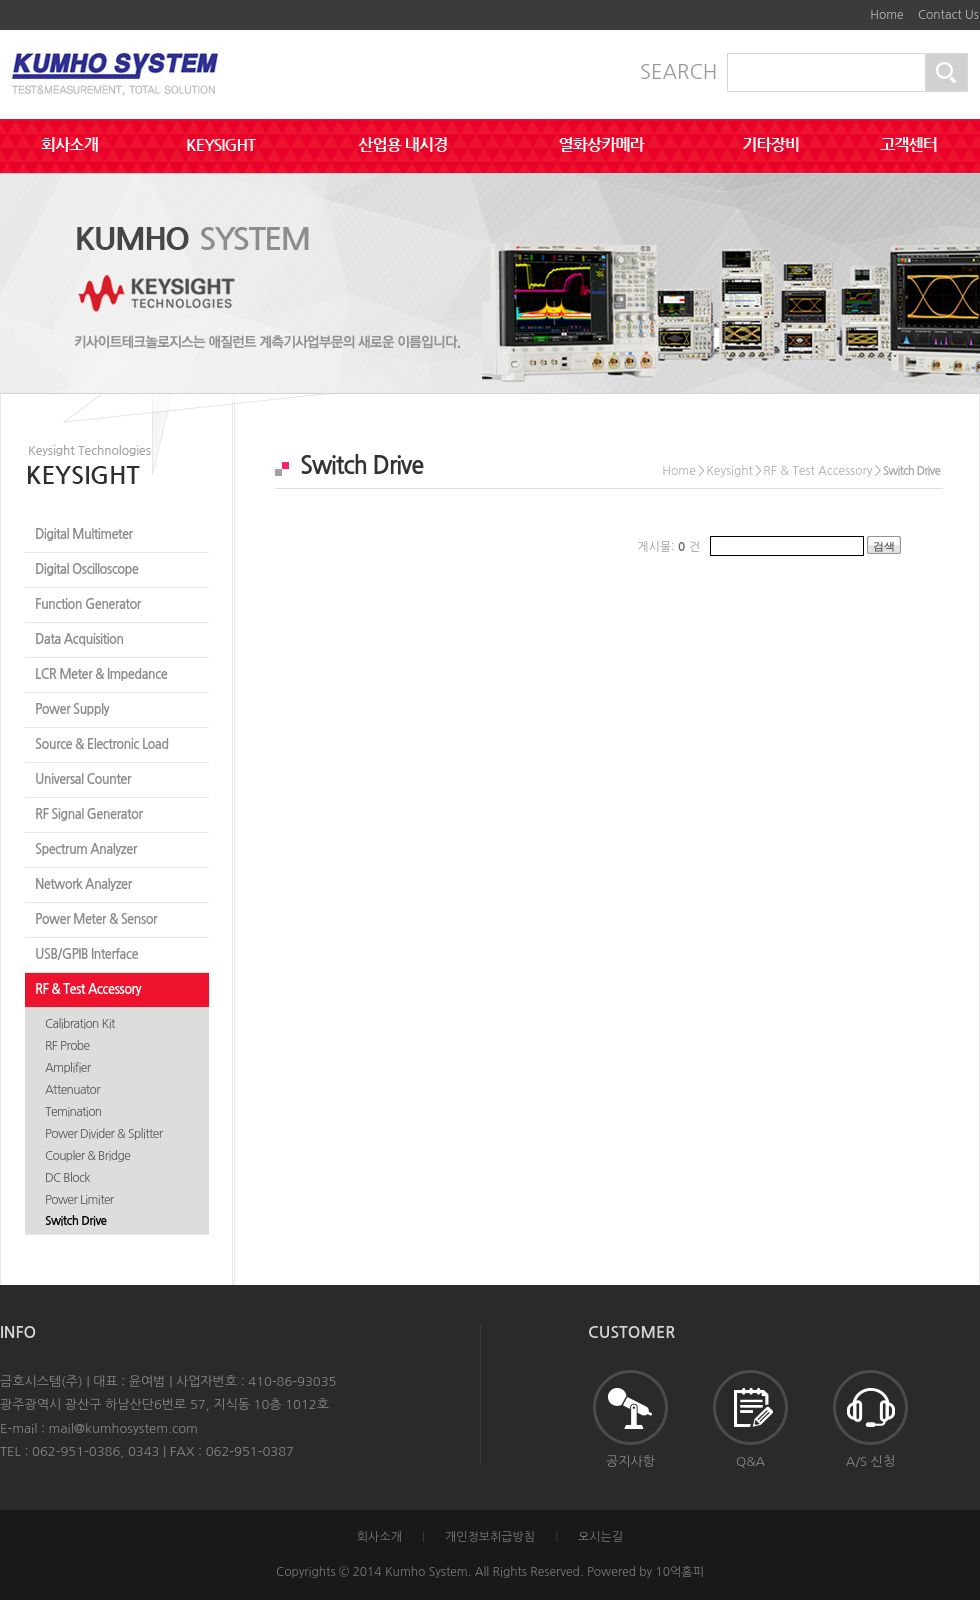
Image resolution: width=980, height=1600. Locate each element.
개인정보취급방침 (490, 1537)
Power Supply (72, 709)
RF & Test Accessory (88, 989)
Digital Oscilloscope (86, 569)
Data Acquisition (79, 639)
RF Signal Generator (88, 814)
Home (886, 15)
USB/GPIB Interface (86, 954)
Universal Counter (83, 779)
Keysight (729, 471)
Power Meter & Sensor (96, 919)
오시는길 (600, 1537)
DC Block (67, 1178)
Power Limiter (79, 1200)
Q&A (750, 1419)
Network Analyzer (83, 884)
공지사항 (630, 1419)
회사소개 (379, 1537)
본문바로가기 (835, 8)
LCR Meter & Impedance (101, 674)
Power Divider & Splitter (103, 1134)
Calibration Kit (80, 1024)
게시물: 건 (668, 547)
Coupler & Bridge (87, 1156)
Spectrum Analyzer (86, 849)
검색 (884, 546)
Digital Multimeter (83, 534)
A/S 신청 (870, 1419)
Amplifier (67, 1068)
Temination (73, 1112)
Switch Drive (76, 1221)
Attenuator (72, 1090)
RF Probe (67, 1046)
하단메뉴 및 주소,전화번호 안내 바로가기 (850, 8)
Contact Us (948, 15)
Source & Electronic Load (101, 744)
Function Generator (88, 604)
